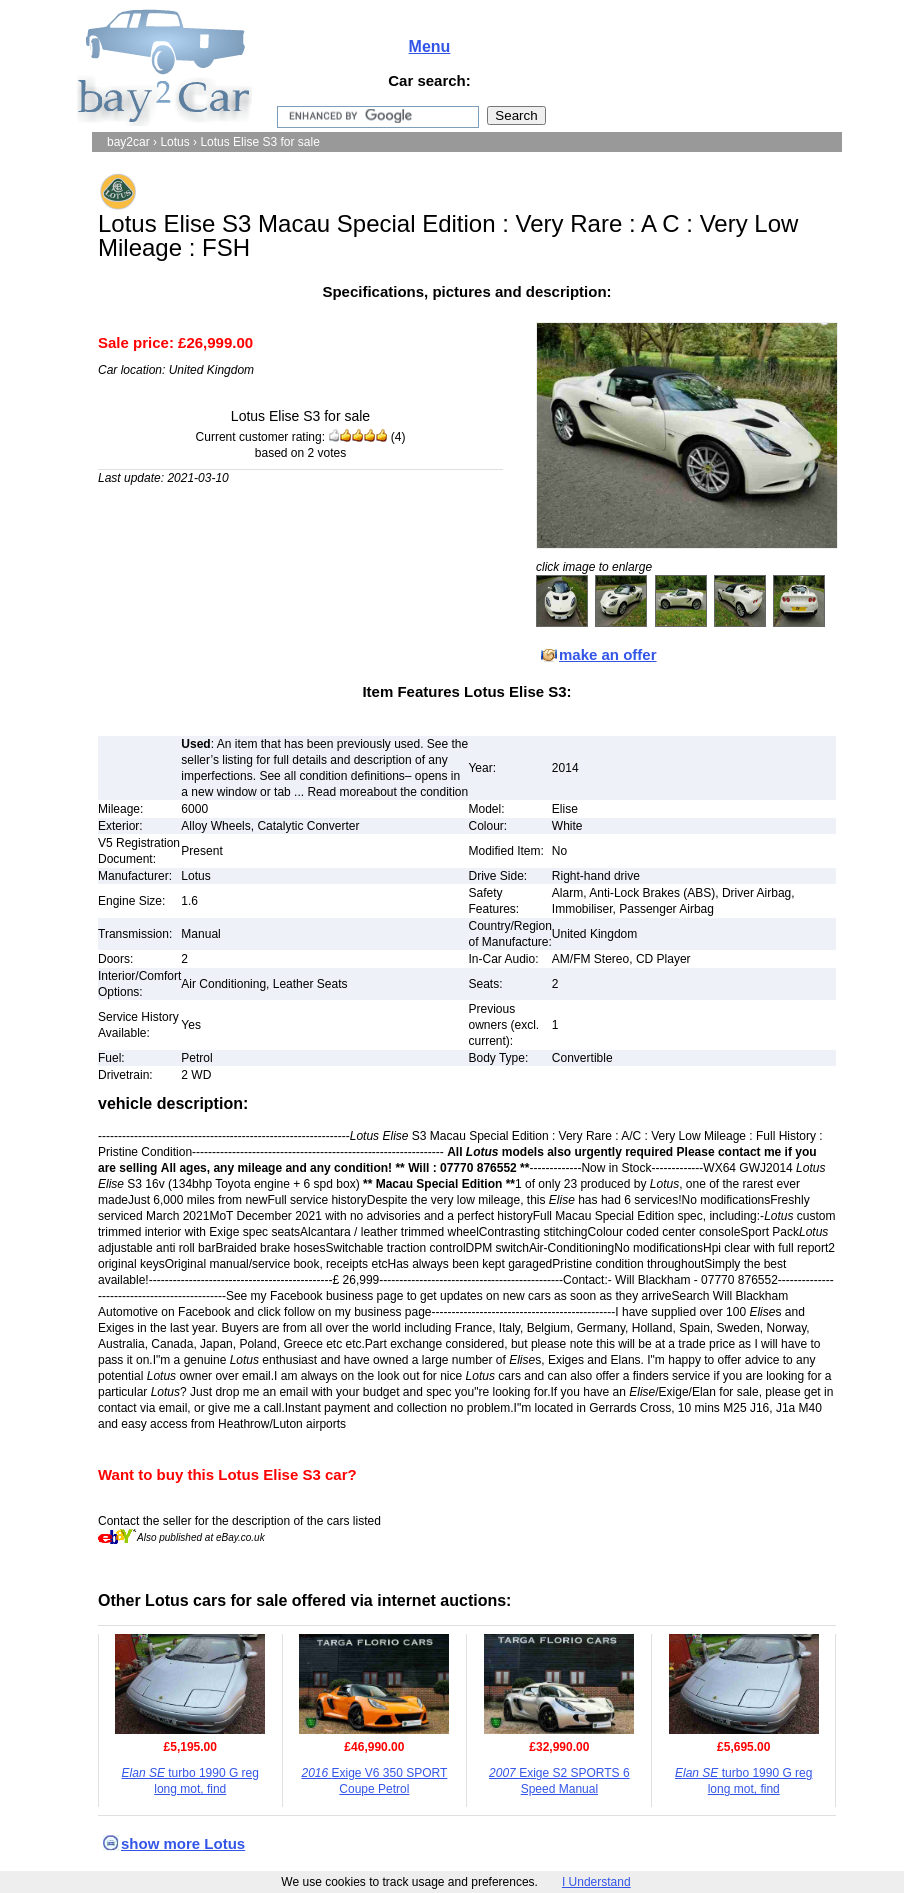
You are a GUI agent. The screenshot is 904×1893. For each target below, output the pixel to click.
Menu (430, 46)
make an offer (608, 654)
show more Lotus (183, 1843)
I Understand (596, 1882)
